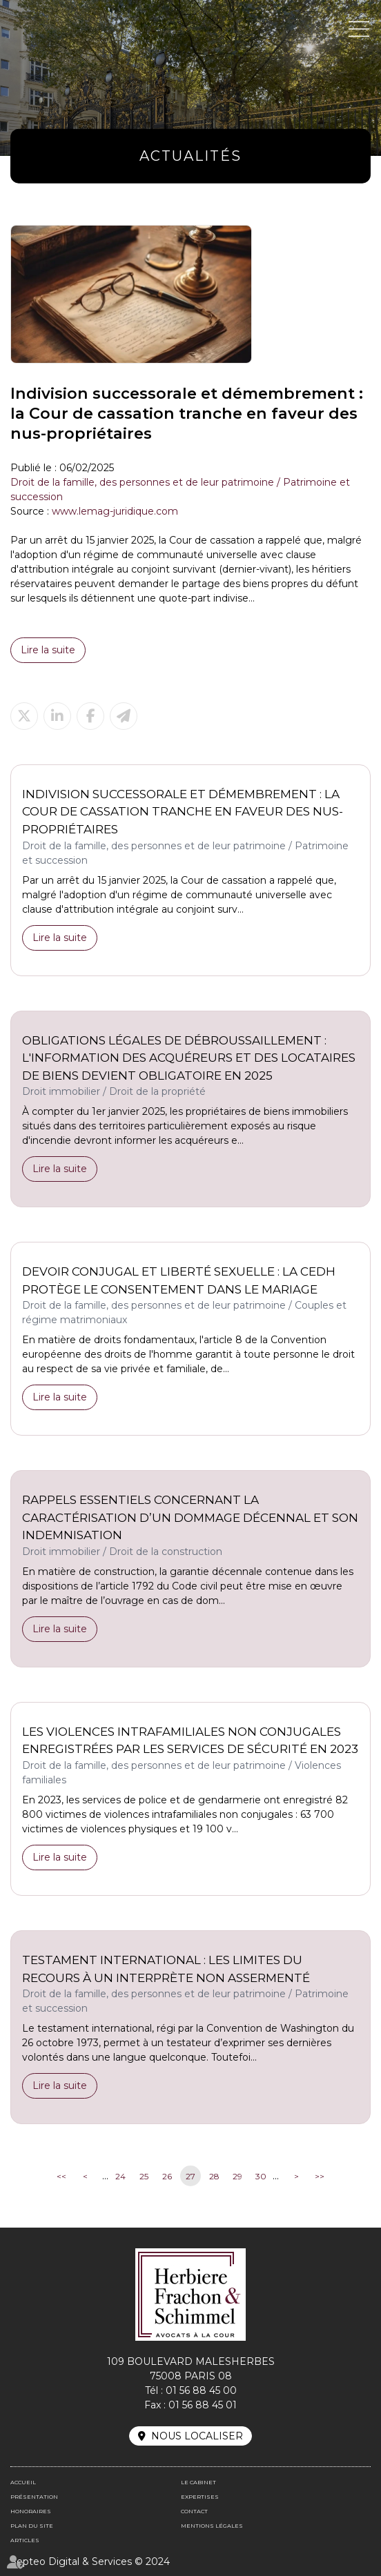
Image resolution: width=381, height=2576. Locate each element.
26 (167, 2176)
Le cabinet (198, 2482)
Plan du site (31, 2525)
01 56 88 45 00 (201, 2390)
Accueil (23, 2482)
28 (214, 2176)
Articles (24, 2540)
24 (120, 2176)
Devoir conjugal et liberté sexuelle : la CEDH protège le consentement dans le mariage (178, 1280)
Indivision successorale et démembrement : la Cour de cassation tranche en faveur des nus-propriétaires (182, 811)
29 (237, 2176)
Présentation (34, 2496)
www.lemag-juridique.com (115, 511)
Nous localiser (197, 2436)
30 (260, 2176)
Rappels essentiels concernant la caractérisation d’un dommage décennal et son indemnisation (190, 1517)
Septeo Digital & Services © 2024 (90, 2561)
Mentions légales (212, 2525)
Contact (194, 2511)
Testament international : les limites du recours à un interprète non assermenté (166, 1969)
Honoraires (30, 2511)
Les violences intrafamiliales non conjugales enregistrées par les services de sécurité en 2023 (190, 1740)
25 (143, 2176)
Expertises (200, 2496)
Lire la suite (48, 650)
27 (190, 2176)
